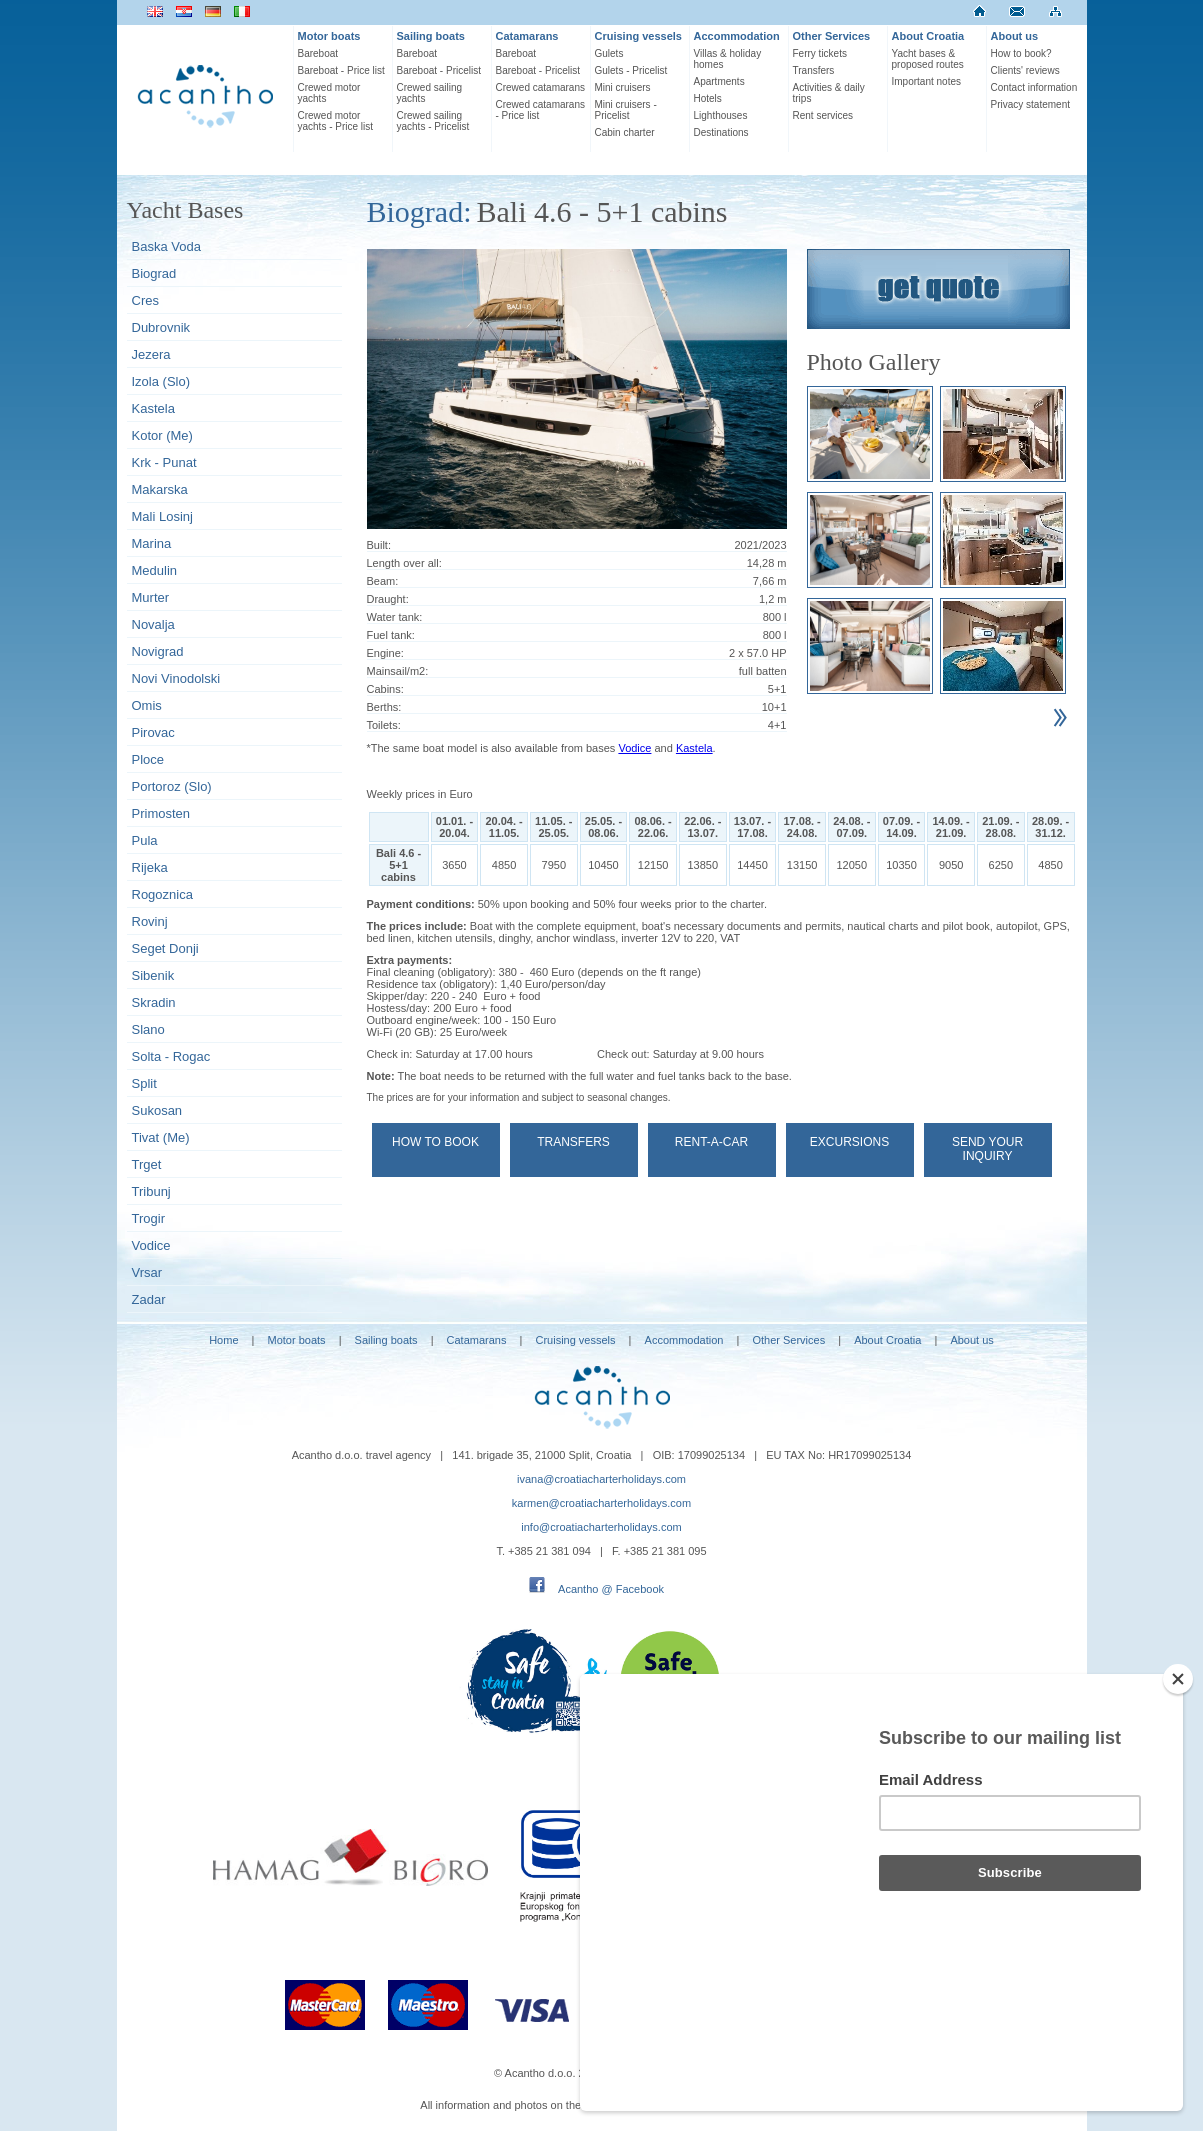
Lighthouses (721, 115)
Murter (151, 597)
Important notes (926, 81)
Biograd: (419, 211)
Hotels (708, 98)
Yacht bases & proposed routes (928, 59)
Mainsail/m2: (398, 671)
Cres (145, 300)
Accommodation (737, 36)
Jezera (151, 354)
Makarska (160, 489)
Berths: (384, 707)
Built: (379, 545)
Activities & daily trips (829, 93)
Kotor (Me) (162, 435)
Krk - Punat (164, 462)
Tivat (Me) (161, 1137)
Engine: (385, 653)
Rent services (823, 115)
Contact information (1034, 87)
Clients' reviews (1025, 70)
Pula (145, 840)
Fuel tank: (391, 635)
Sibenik (153, 975)
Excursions (849, 1142)
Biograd (154, 273)
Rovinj (150, 921)
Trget (147, 1164)
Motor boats (329, 36)
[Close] (1178, 1786)
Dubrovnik (161, 327)
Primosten (161, 813)
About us (1015, 36)
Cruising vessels (638, 36)
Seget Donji (165, 948)
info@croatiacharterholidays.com (601, 1527)
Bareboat (318, 53)
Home (223, 1340)
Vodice (151, 1245)
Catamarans (527, 36)
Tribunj (151, 1191)
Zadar (149, 1299)
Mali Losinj (162, 516)
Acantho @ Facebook (611, 1589)
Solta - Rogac (171, 1056)
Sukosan (157, 1110)
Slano (148, 1029)
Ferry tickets (820, 53)
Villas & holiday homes (728, 59)
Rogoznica (162, 894)
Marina (152, 543)
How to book (435, 1142)
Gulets (609, 53)
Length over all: (404, 563)
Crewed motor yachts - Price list (336, 121)
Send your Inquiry (987, 1149)
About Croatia (928, 36)
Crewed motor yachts (329, 93)
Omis (147, 705)
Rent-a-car (711, 1142)
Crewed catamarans (540, 87)
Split (144, 1083)
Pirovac (153, 732)
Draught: (388, 599)
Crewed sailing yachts (430, 93)
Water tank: (395, 617)
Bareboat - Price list (341, 70)
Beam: (383, 581)
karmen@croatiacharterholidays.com (601, 1503)
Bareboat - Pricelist (439, 70)
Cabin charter (625, 132)
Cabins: (385, 689)
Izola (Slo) (161, 381)
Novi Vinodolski (176, 678)
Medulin (155, 570)
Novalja (153, 624)
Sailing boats (431, 36)
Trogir (148, 1218)
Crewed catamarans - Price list (540, 110)
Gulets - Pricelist (631, 70)
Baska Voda (166, 246)
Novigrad (158, 651)
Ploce (148, 759)
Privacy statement (1030, 104)
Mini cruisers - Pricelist (626, 110)
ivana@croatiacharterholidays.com (601, 1479)
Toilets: (384, 725)
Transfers (814, 70)
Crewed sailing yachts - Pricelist (433, 121)
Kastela (153, 408)
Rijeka (150, 867)
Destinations (721, 132)
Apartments (719, 81)
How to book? (1021, 53)
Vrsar (147, 1272)
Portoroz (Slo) (172, 786)
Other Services (832, 36)
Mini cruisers (623, 87)
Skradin (154, 1002)
